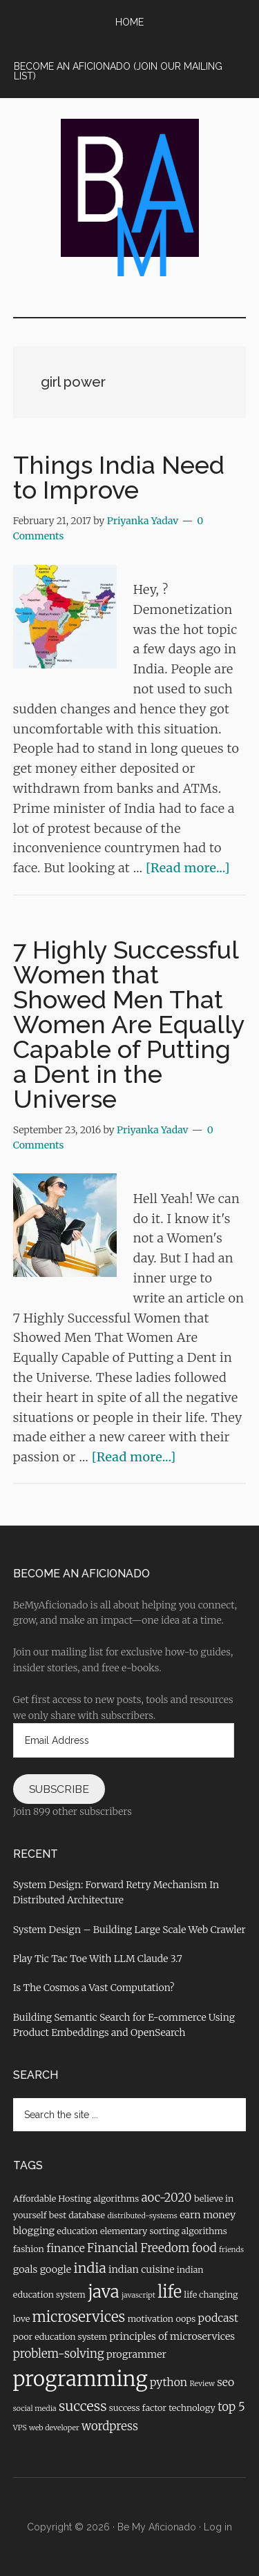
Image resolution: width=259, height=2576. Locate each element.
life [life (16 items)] (169, 2292)
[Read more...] (188, 868)
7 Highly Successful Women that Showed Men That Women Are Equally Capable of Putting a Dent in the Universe (128, 1024)
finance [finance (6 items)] (65, 2248)
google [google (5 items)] (55, 2269)
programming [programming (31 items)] (80, 2379)
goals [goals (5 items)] (25, 2269)
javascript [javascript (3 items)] (138, 2295)
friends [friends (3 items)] (231, 2249)
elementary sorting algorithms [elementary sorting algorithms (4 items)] (163, 2230)
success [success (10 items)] (82, 2406)
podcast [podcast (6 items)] (218, 2318)
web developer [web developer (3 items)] (54, 2427)
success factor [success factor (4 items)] (137, 2407)
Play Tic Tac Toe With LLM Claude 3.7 (97, 1958)
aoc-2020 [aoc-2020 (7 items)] (167, 2197)
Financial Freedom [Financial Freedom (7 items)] (138, 2248)
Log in (218, 2526)
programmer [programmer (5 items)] (136, 2354)
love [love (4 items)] (21, 2318)
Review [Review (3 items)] (201, 2383)
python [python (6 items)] (168, 2382)
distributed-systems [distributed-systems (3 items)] (142, 2215)
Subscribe (59, 1789)
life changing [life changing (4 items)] (211, 2294)
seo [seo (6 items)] (225, 2382)
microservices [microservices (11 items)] (79, 2317)
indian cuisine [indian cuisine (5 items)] (141, 2269)
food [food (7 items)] (204, 2248)
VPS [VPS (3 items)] (20, 2427)
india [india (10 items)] (89, 2268)
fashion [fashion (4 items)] (28, 2248)
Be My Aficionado (156, 2526)
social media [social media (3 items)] (35, 2408)
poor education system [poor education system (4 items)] (60, 2336)
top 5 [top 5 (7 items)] (231, 2406)
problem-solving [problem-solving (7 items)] (58, 2353)
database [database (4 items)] (86, 2214)
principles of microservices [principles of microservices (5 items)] (173, 2336)
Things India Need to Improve (118, 477)
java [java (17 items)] (103, 2292)
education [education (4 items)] (77, 2230)
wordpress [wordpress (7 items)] (109, 2426)
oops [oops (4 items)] (185, 2318)
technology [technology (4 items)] (192, 2407)
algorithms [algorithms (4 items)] (116, 2198)
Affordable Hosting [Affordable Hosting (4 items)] (52, 2198)
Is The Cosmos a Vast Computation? (94, 1987)
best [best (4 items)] (57, 2214)
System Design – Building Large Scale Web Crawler (129, 1929)
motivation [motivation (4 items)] (151, 2318)
